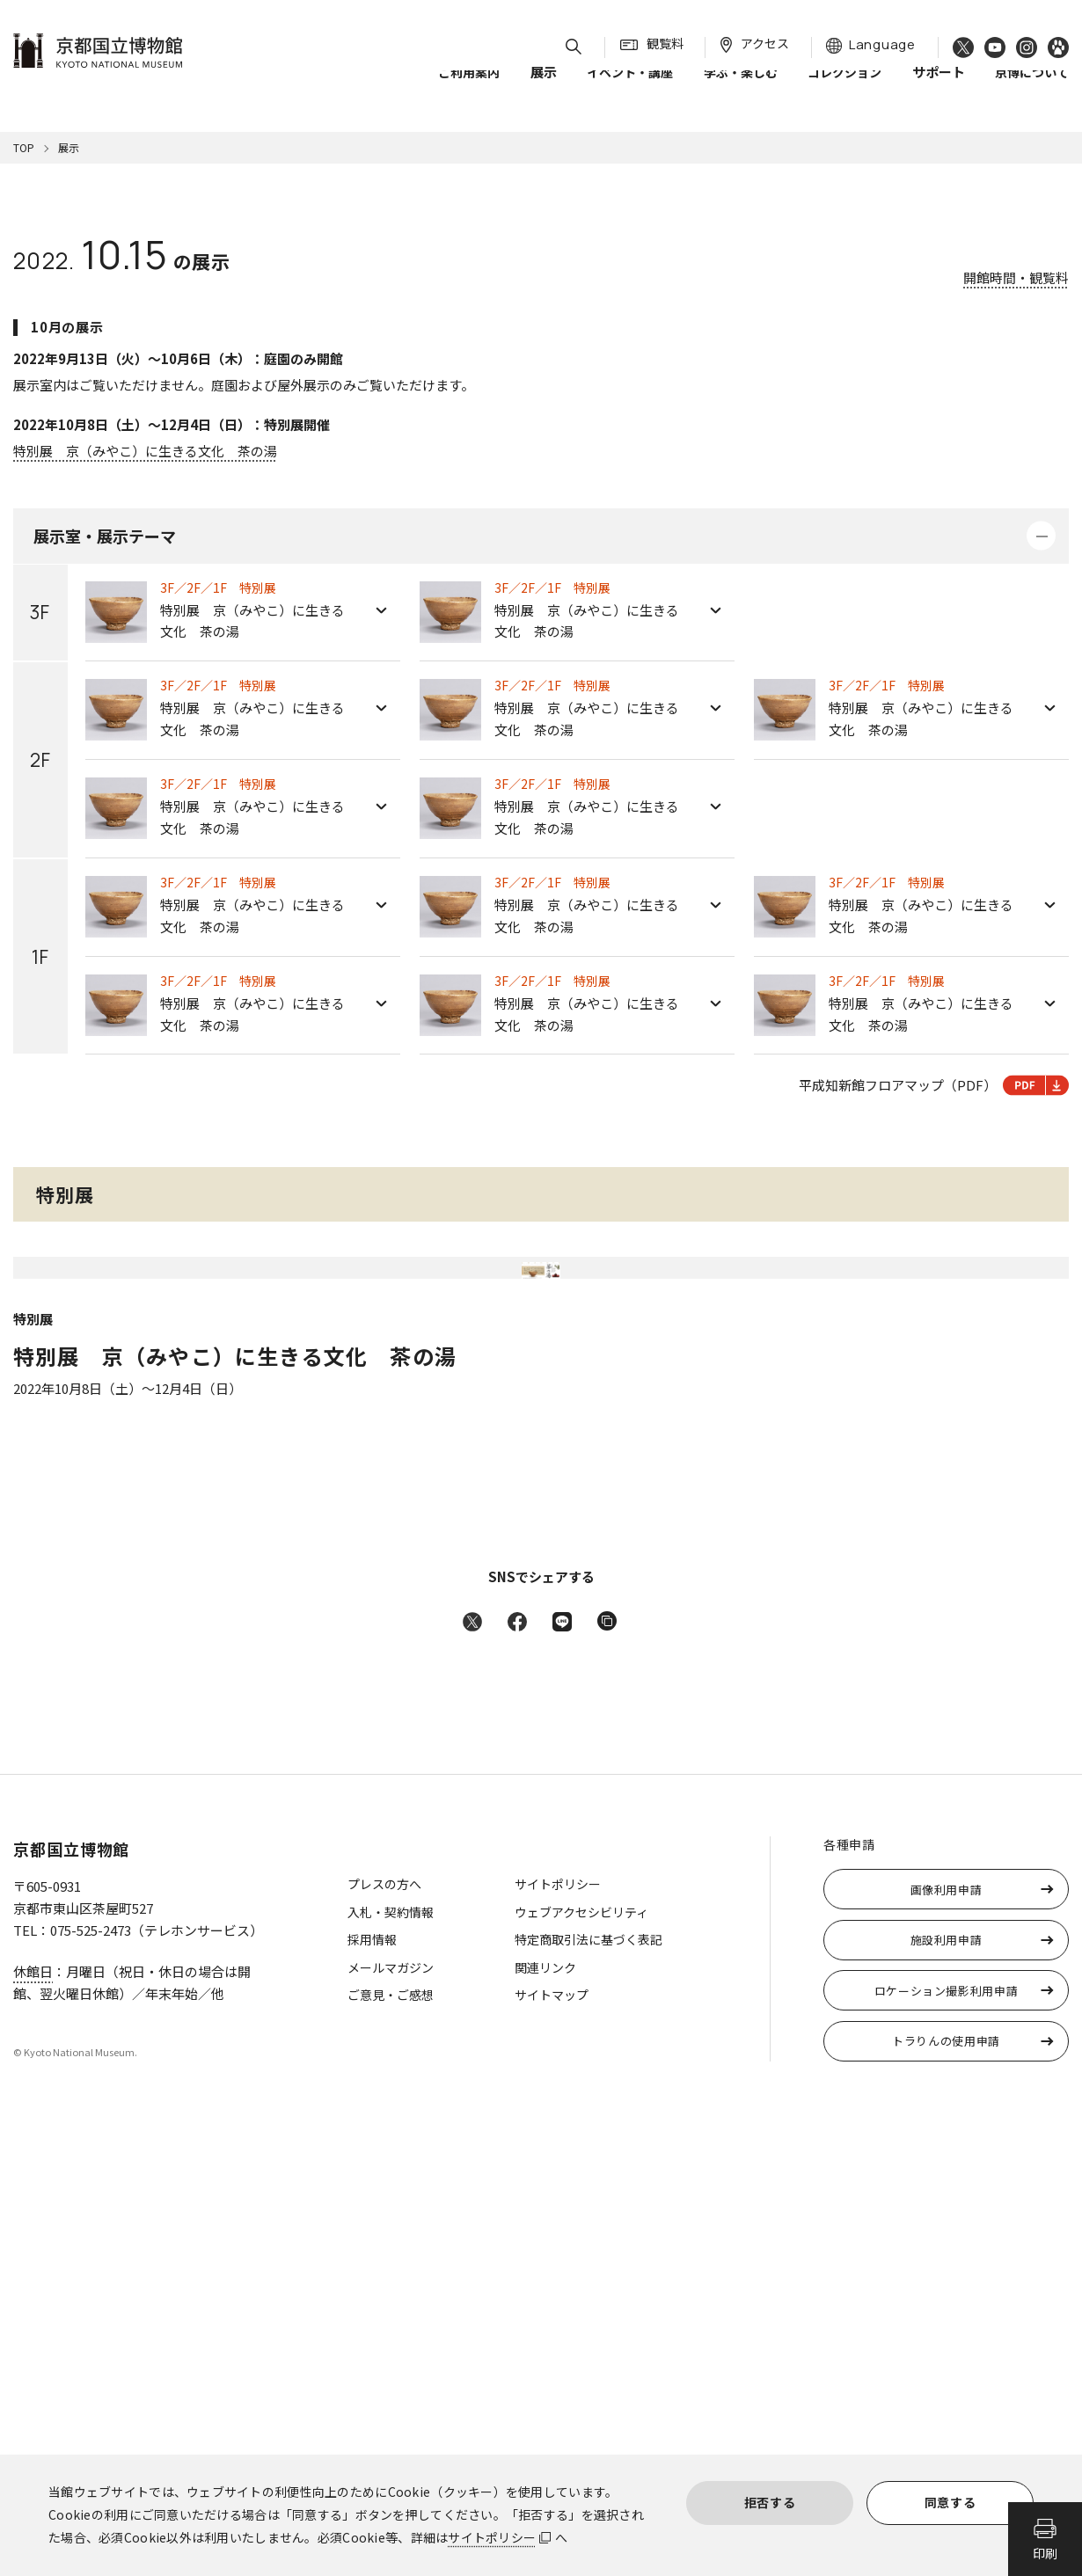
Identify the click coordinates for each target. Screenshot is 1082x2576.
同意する (950, 2502)
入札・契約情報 (390, 2365)
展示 (68, 147)
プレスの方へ (384, 2337)
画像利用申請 (946, 2342)
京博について (1032, 87)
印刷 (1045, 2553)
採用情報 (372, 2392)
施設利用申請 (946, 2392)
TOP (23, 147)
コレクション (844, 87)
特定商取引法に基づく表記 (588, 2392)
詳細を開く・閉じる (1041, 536)
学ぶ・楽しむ (741, 87)
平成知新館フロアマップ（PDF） (934, 1085)
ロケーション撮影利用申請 (946, 2443)
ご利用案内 (469, 87)
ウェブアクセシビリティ (581, 2365)
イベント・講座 (630, 87)
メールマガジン (390, 2420)
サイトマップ (552, 2447)
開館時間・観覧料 (1016, 277)
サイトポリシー (492, 2537)
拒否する (770, 2502)
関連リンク (545, 2420)
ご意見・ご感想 (390, 2447)
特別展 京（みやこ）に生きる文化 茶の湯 (145, 450)
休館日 (33, 2424)
